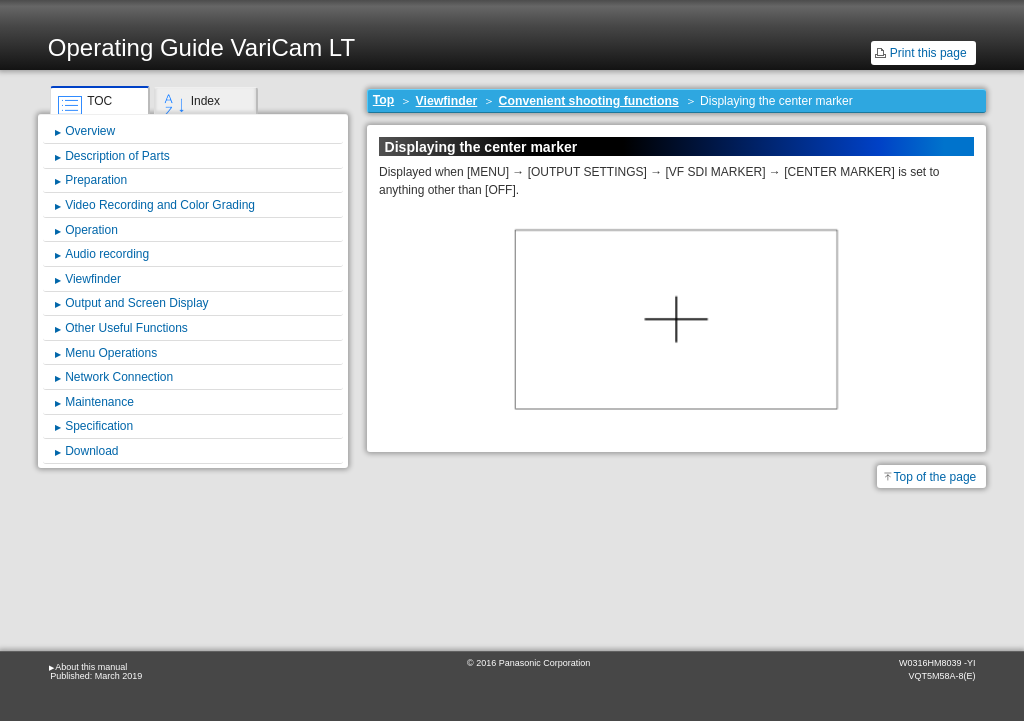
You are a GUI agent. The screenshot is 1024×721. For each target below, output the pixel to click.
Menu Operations (111, 353)
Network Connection (119, 377)
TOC (99, 101)
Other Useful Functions (126, 328)
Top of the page (935, 477)
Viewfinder (447, 101)
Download (91, 451)
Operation (91, 230)
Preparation (96, 180)
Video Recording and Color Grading (160, 205)
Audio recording (107, 254)
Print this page (928, 53)
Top (384, 100)
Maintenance (99, 402)
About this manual (91, 667)
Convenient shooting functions (589, 101)
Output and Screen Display (136, 303)
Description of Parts (117, 156)
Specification (99, 426)
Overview (90, 131)
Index (205, 101)
